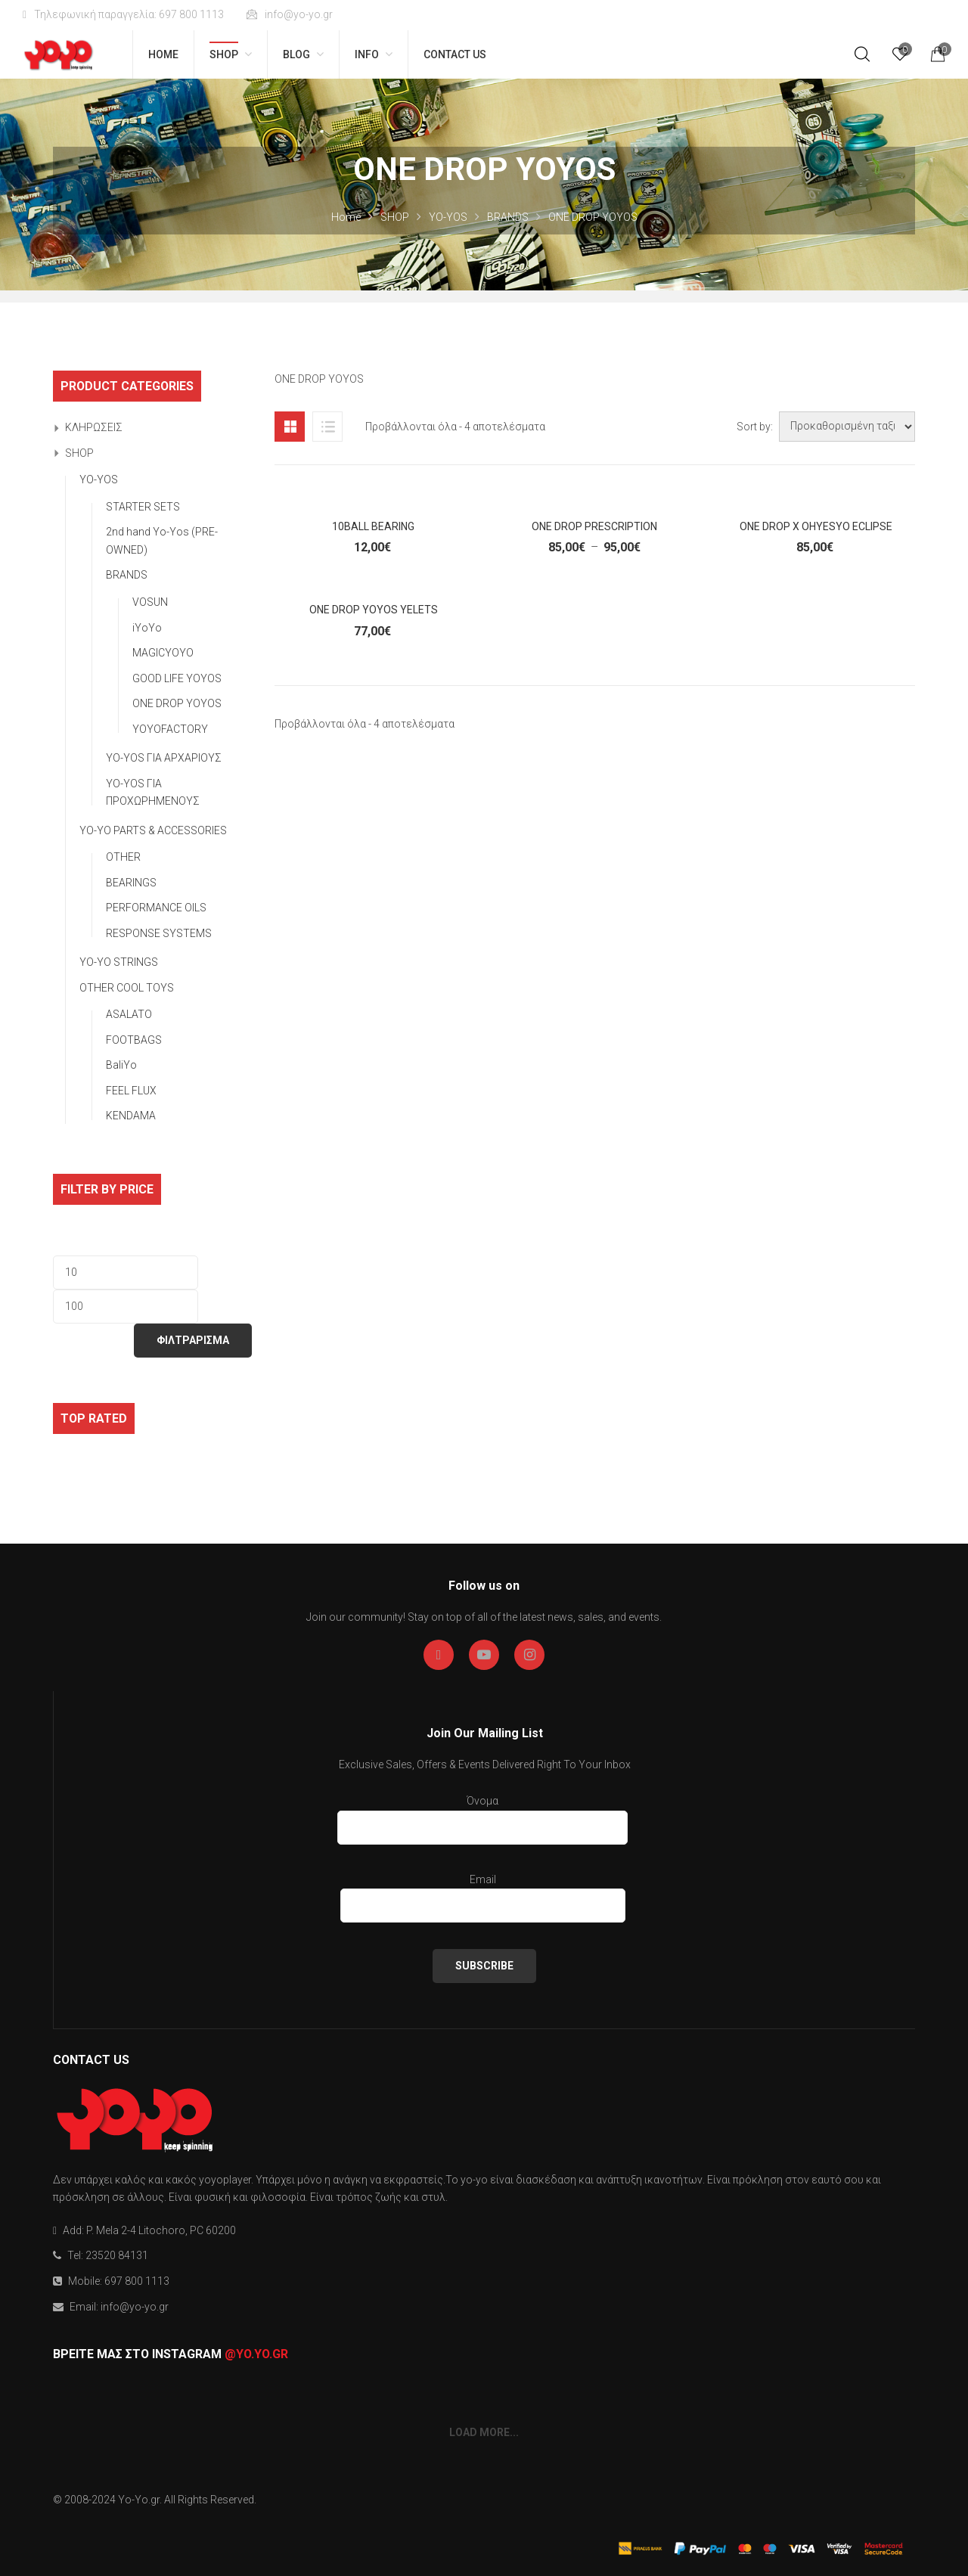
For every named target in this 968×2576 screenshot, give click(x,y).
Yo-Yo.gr (139, 2500)
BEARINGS (131, 883)
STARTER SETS (143, 507)
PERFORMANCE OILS (156, 908)
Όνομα (482, 1817)
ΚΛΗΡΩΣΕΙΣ (94, 427)
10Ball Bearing (373, 526)
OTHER (123, 857)
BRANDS (508, 217)
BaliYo (121, 1065)
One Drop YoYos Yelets (373, 610)
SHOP (394, 217)
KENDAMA (131, 1116)
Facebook (439, 1655)
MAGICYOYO (163, 653)
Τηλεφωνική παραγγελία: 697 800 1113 (123, 14)
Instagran (529, 1655)
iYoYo (147, 628)
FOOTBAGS (134, 1040)
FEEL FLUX (131, 1091)
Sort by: (755, 427)
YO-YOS (448, 217)
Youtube (484, 1655)
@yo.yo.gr (256, 2354)
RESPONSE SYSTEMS (159, 933)
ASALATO (129, 1014)
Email (482, 1896)
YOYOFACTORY (170, 729)
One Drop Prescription (594, 526)
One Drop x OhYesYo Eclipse (816, 526)
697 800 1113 (136, 2281)
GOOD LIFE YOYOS (177, 678)
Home (346, 217)
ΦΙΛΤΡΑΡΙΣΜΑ (193, 1340)
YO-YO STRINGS (118, 962)
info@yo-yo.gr (290, 14)
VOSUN (150, 602)
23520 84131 (116, 2255)
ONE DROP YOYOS (177, 703)
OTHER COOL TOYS (126, 988)
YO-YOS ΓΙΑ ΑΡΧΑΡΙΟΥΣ (164, 758)
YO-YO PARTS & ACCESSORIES (153, 830)
